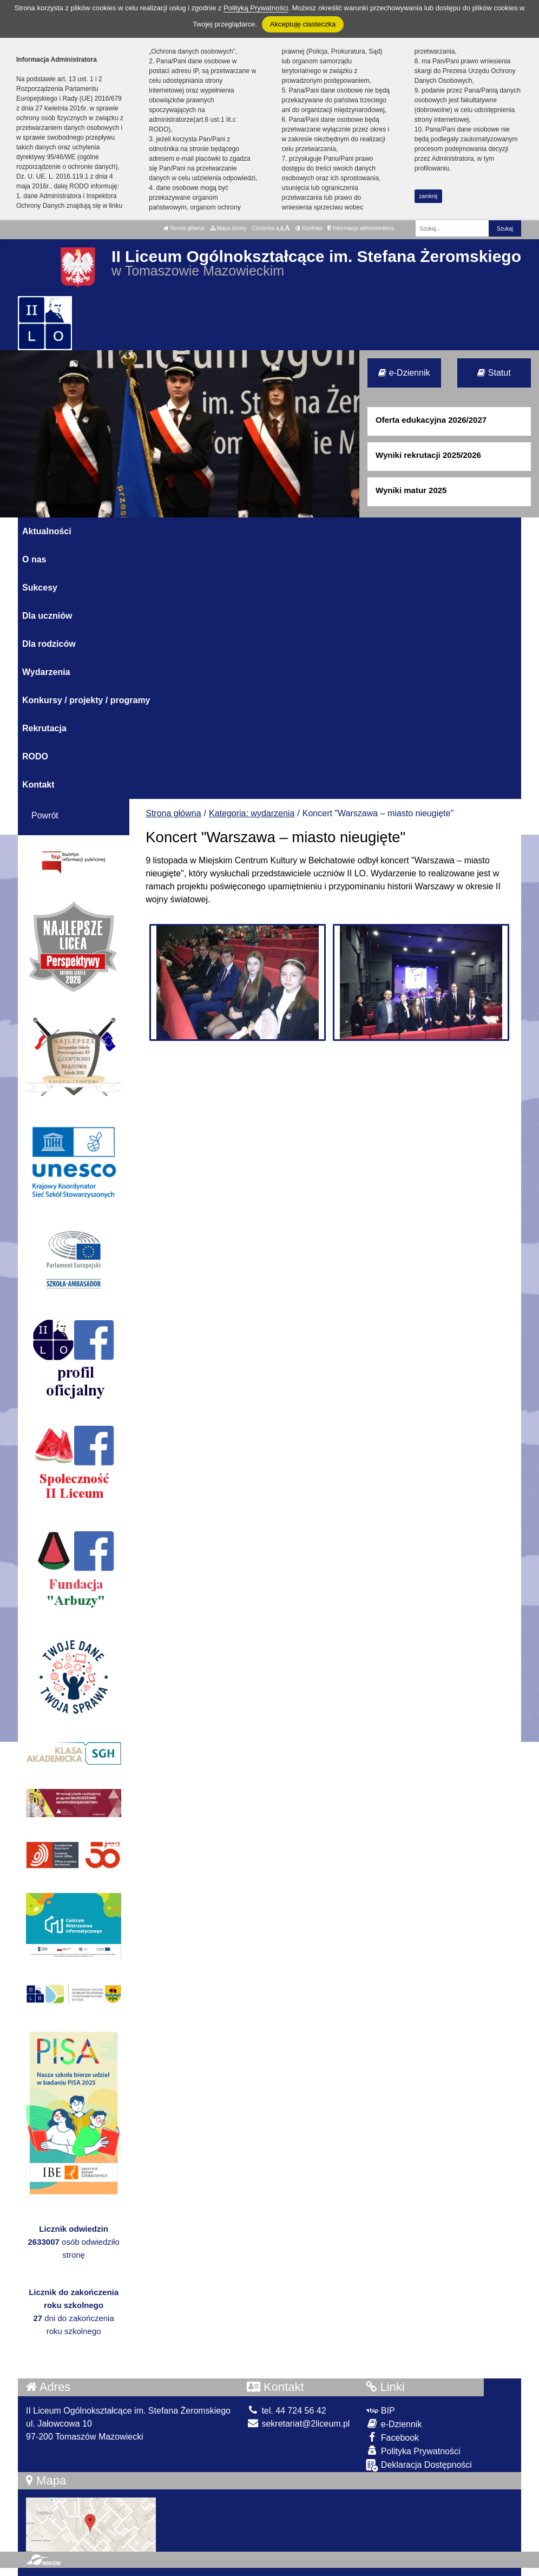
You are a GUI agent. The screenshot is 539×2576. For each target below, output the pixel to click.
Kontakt (38, 784)
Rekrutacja (44, 728)
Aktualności (46, 531)
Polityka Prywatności (413, 2451)
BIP (380, 2410)
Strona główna (184, 228)
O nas (34, 559)
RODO (35, 756)
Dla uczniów (47, 615)
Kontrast (308, 228)
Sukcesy (39, 587)
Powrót (44, 815)
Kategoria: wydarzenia (251, 813)
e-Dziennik (404, 372)
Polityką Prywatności (256, 8)
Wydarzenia (46, 672)
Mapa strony (228, 228)
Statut (493, 372)
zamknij (428, 196)
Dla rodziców (49, 643)
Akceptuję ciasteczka (303, 24)
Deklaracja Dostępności (419, 2465)
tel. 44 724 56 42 (286, 2410)
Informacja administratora (360, 228)
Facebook (392, 2437)
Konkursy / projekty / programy (86, 700)
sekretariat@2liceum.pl (298, 2423)
